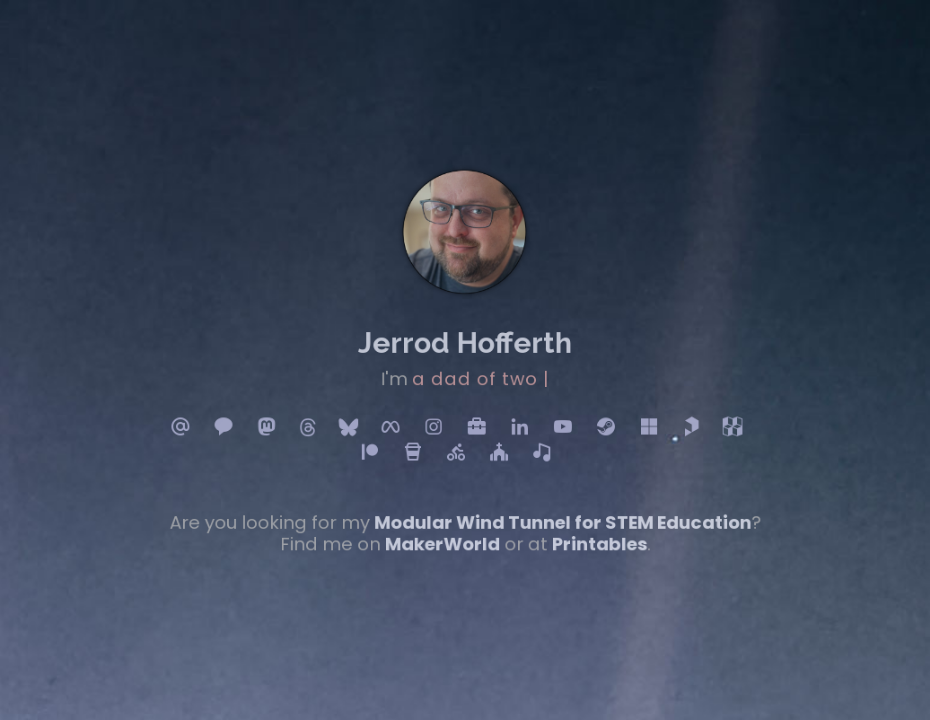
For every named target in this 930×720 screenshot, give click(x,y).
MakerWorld (443, 533)
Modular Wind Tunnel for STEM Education (556, 513)
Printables (592, 533)
